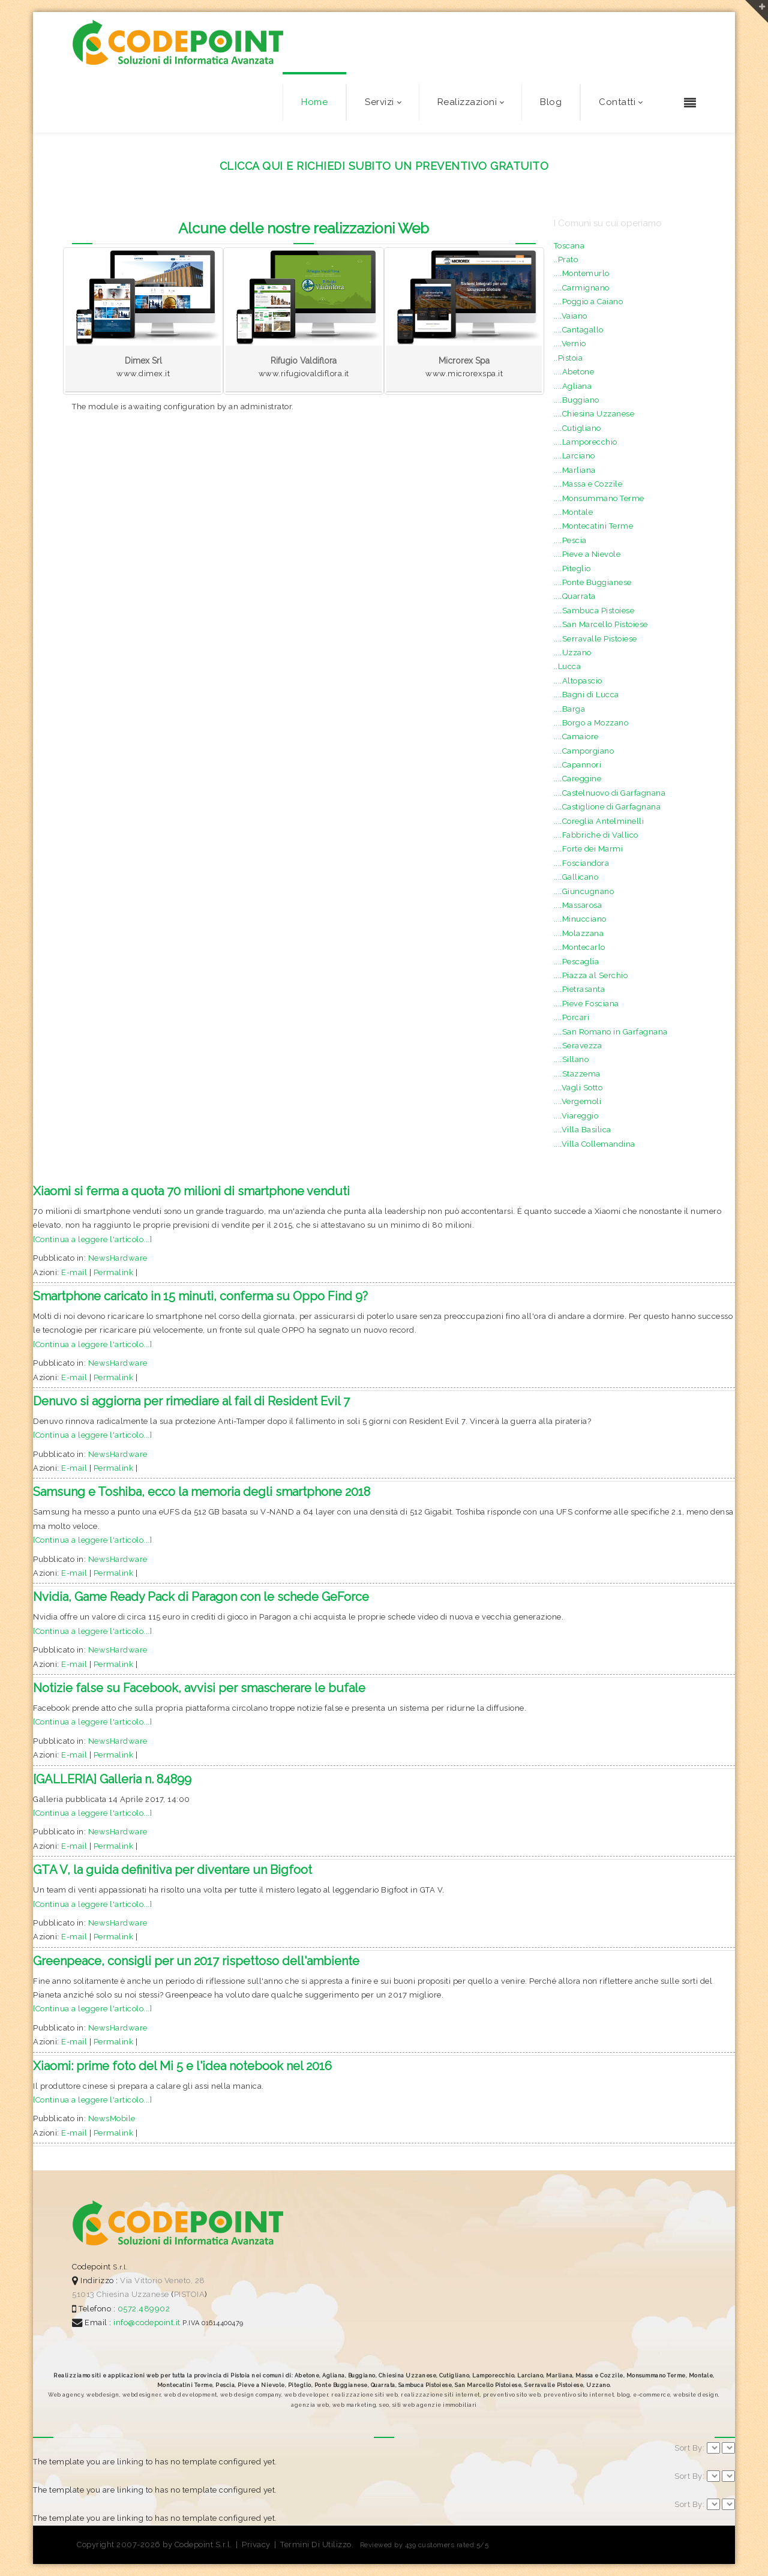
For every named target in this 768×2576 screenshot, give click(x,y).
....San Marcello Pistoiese (601, 624)
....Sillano (571, 1059)
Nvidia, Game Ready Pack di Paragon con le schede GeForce (201, 1597)
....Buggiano (576, 399)
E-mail (74, 1272)
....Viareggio (576, 1115)
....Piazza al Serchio (591, 975)
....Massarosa (578, 905)
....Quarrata (575, 596)
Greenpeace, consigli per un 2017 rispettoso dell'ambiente (196, 1961)
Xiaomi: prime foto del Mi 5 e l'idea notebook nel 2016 (182, 2066)
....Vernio (570, 343)
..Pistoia (568, 357)
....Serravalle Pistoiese (595, 638)
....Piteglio (572, 568)
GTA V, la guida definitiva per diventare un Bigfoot (172, 1870)
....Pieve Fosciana (586, 1003)
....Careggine (578, 778)
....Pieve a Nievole (587, 554)
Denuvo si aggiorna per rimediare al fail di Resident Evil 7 (191, 1401)
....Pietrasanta (579, 989)
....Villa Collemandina (594, 1143)
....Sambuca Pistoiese (594, 610)
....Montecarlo (579, 947)
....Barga (570, 708)
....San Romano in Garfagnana (611, 1031)
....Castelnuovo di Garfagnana (610, 792)
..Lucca (567, 666)
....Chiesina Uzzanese (594, 413)
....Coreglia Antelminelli (599, 821)
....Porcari (572, 1017)
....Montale (573, 512)
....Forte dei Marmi (588, 848)
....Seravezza (578, 1045)
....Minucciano (580, 918)
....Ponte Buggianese (593, 582)
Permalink (114, 1272)
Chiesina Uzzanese (133, 2294)
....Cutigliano (577, 428)
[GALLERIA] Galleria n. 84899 (112, 1779)
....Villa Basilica (582, 1129)
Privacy (256, 2544)
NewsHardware (118, 1257)
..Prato (566, 259)
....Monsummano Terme (599, 498)
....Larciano (574, 455)
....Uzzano (573, 652)
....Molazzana (579, 933)
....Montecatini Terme (594, 525)
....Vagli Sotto (578, 1087)
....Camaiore (576, 736)
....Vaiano (570, 315)
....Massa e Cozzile (588, 483)
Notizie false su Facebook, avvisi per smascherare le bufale (199, 1688)
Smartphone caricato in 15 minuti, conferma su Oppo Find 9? (200, 1296)
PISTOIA (189, 2294)
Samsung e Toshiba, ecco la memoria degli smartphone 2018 (201, 1492)
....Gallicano (576, 876)
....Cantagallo (579, 329)
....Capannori (578, 764)
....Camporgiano (584, 750)
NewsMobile (112, 2118)
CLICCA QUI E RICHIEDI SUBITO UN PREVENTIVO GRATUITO (384, 166)
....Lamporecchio (585, 441)
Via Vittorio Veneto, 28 (162, 2280)
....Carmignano (582, 287)
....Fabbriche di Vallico (596, 834)
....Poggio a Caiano (588, 301)
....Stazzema (577, 1073)
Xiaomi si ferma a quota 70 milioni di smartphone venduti (191, 1191)
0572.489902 (142, 2308)
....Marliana (575, 470)
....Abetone (574, 371)
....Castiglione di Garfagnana (607, 806)
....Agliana (573, 386)
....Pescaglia (576, 961)
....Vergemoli (578, 1101)
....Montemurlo (582, 273)
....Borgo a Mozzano (591, 722)
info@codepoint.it (147, 2322)
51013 (83, 2294)
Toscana (569, 245)
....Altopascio (578, 680)
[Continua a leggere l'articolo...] (92, 1239)
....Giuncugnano (584, 891)
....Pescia (570, 540)
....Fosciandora (582, 863)
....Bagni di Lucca (586, 694)
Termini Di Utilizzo (316, 2544)
